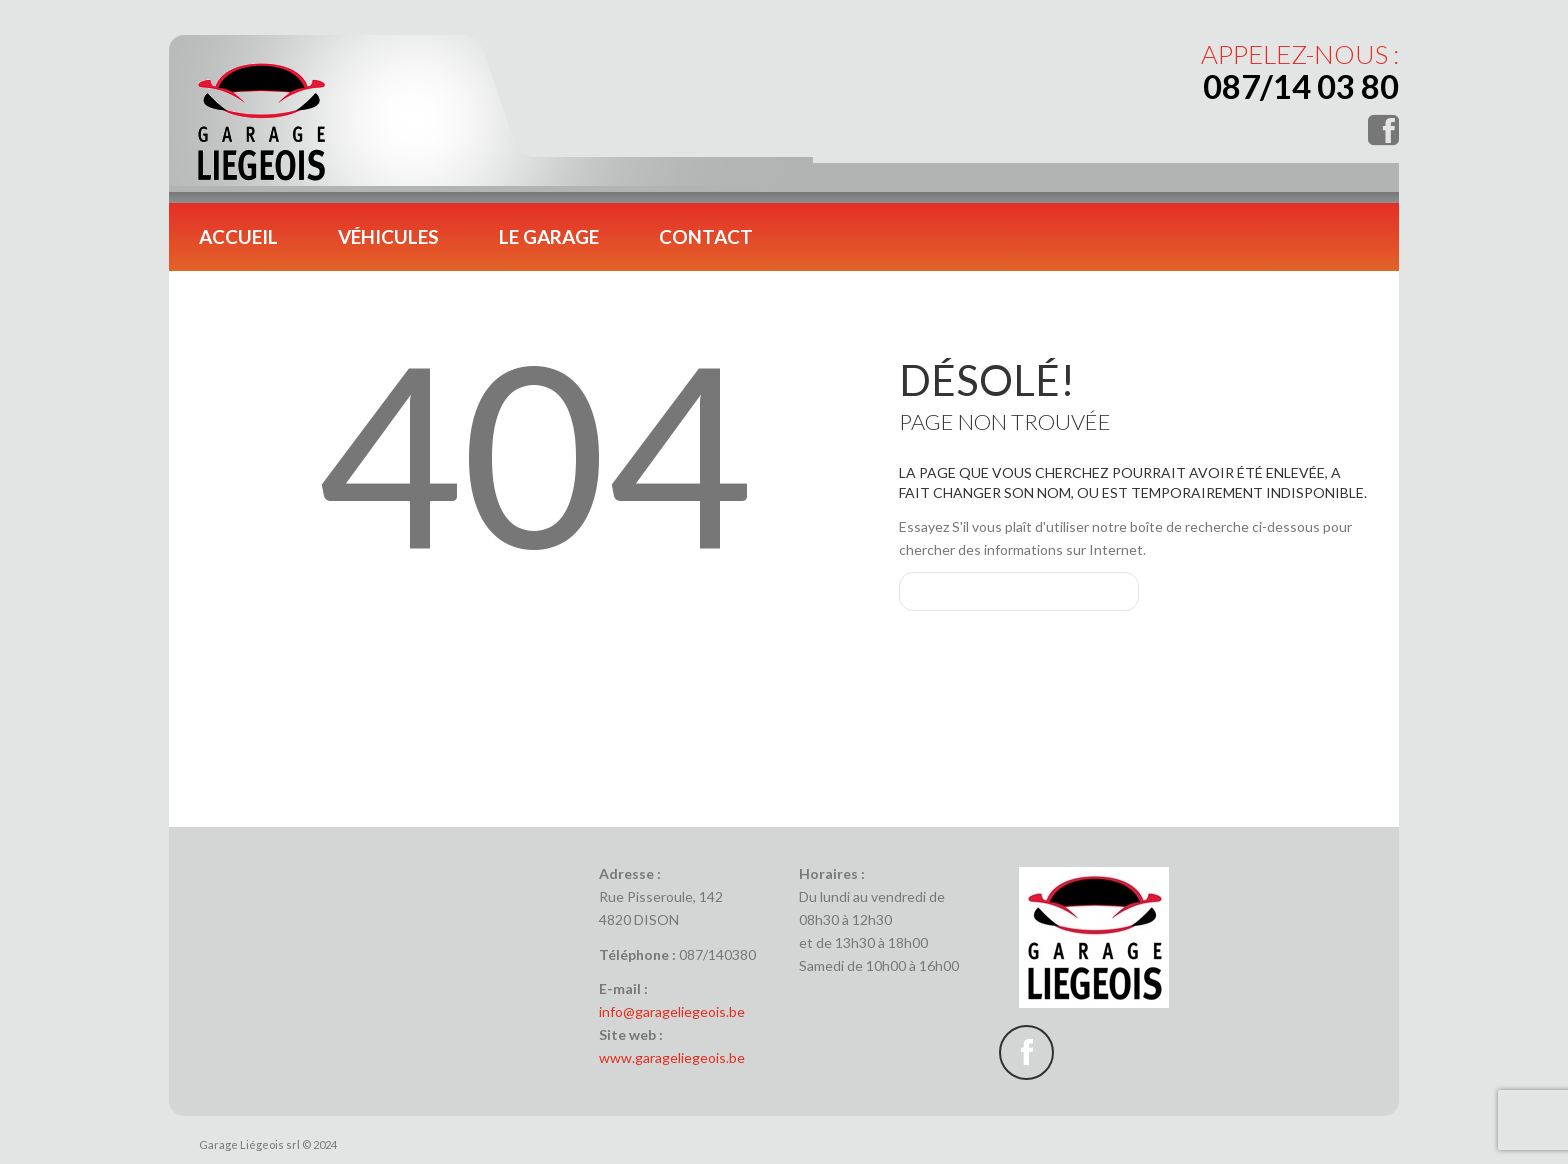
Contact (706, 236)
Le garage (549, 236)
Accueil (238, 236)
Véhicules (388, 236)
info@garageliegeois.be (672, 1011)
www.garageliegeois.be (672, 1057)
